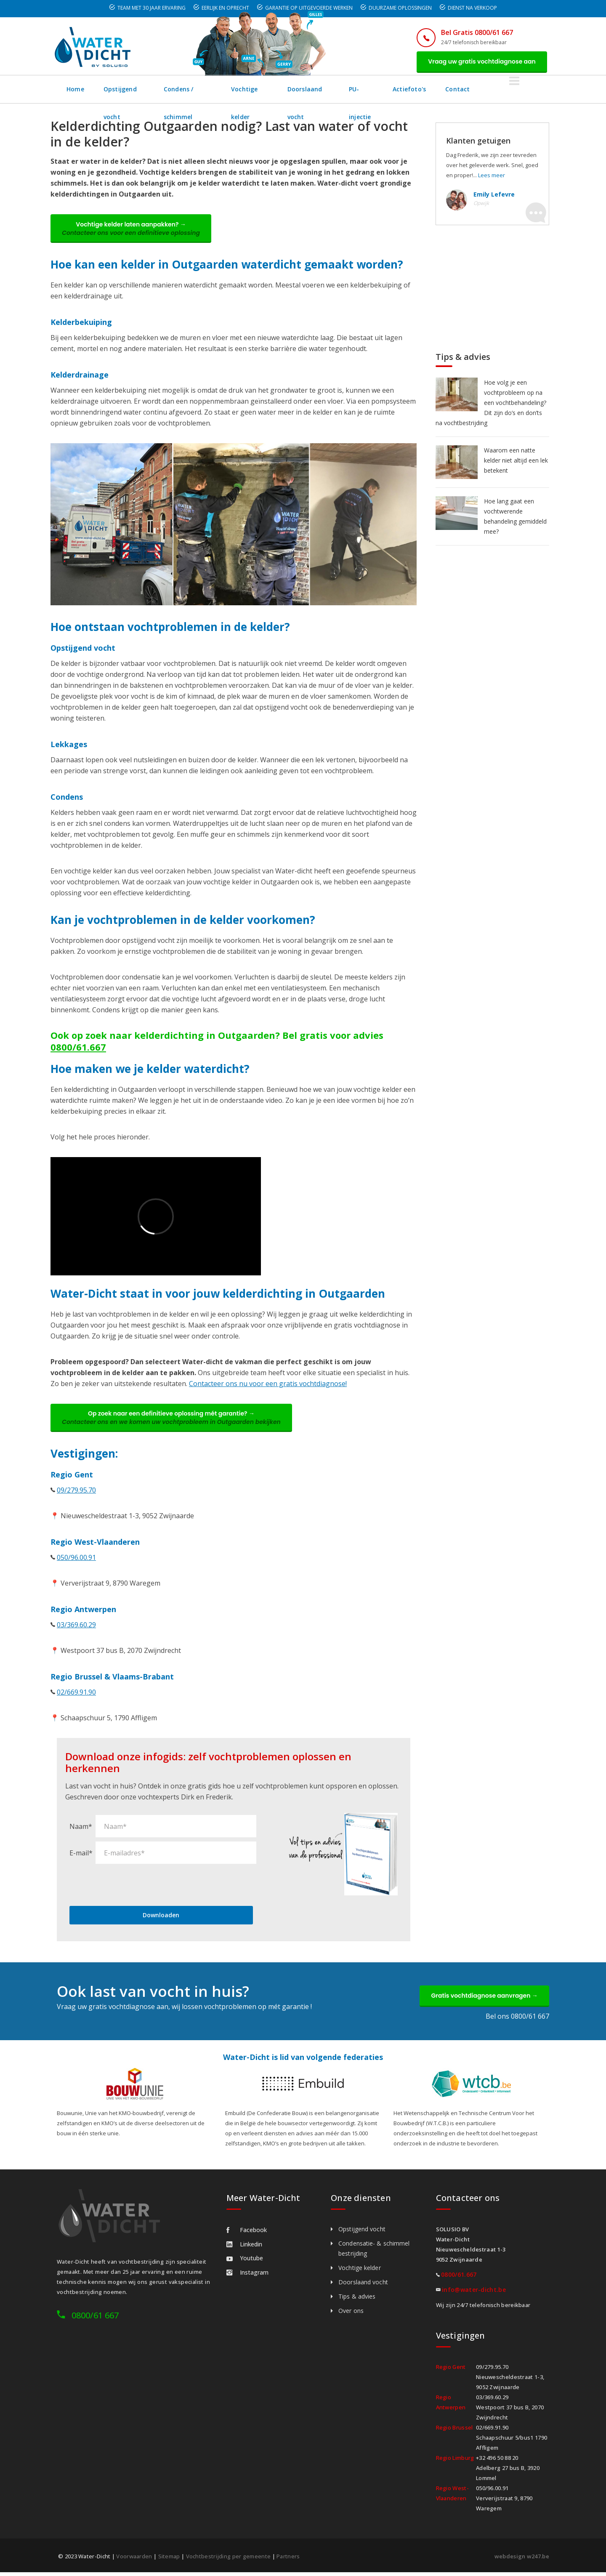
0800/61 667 (95, 2319)
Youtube (244, 2262)
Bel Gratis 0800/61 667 (474, 32)
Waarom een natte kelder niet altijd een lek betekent (516, 461)
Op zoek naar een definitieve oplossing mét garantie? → (172, 1420)
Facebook (246, 2234)
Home (76, 90)
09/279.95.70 (76, 1493)
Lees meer (491, 176)
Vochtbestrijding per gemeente (228, 2560)
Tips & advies (356, 2300)
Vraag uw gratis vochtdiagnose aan (480, 62)
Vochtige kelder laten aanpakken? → (132, 229)
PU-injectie (413, 90)
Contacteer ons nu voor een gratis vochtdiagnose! (268, 1385)
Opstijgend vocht (130, 90)
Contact (514, 90)
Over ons (351, 2314)
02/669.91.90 (76, 1695)
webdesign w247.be (521, 2560)
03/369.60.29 (76, 1627)
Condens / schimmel (206, 90)
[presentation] (133, 1887)
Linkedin (244, 2248)
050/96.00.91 (76, 1560)
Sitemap (169, 2560)
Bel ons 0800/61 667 (517, 2020)
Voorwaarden (134, 2560)
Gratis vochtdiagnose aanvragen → (483, 1999)
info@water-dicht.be (474, 2293)
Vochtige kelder (280, 90)
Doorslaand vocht (350, 90)
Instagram (247, 2276)
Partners (288, 2560)
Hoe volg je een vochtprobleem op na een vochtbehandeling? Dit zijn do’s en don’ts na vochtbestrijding (491, 403)
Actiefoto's (466, 90)
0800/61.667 (78, 1048)
